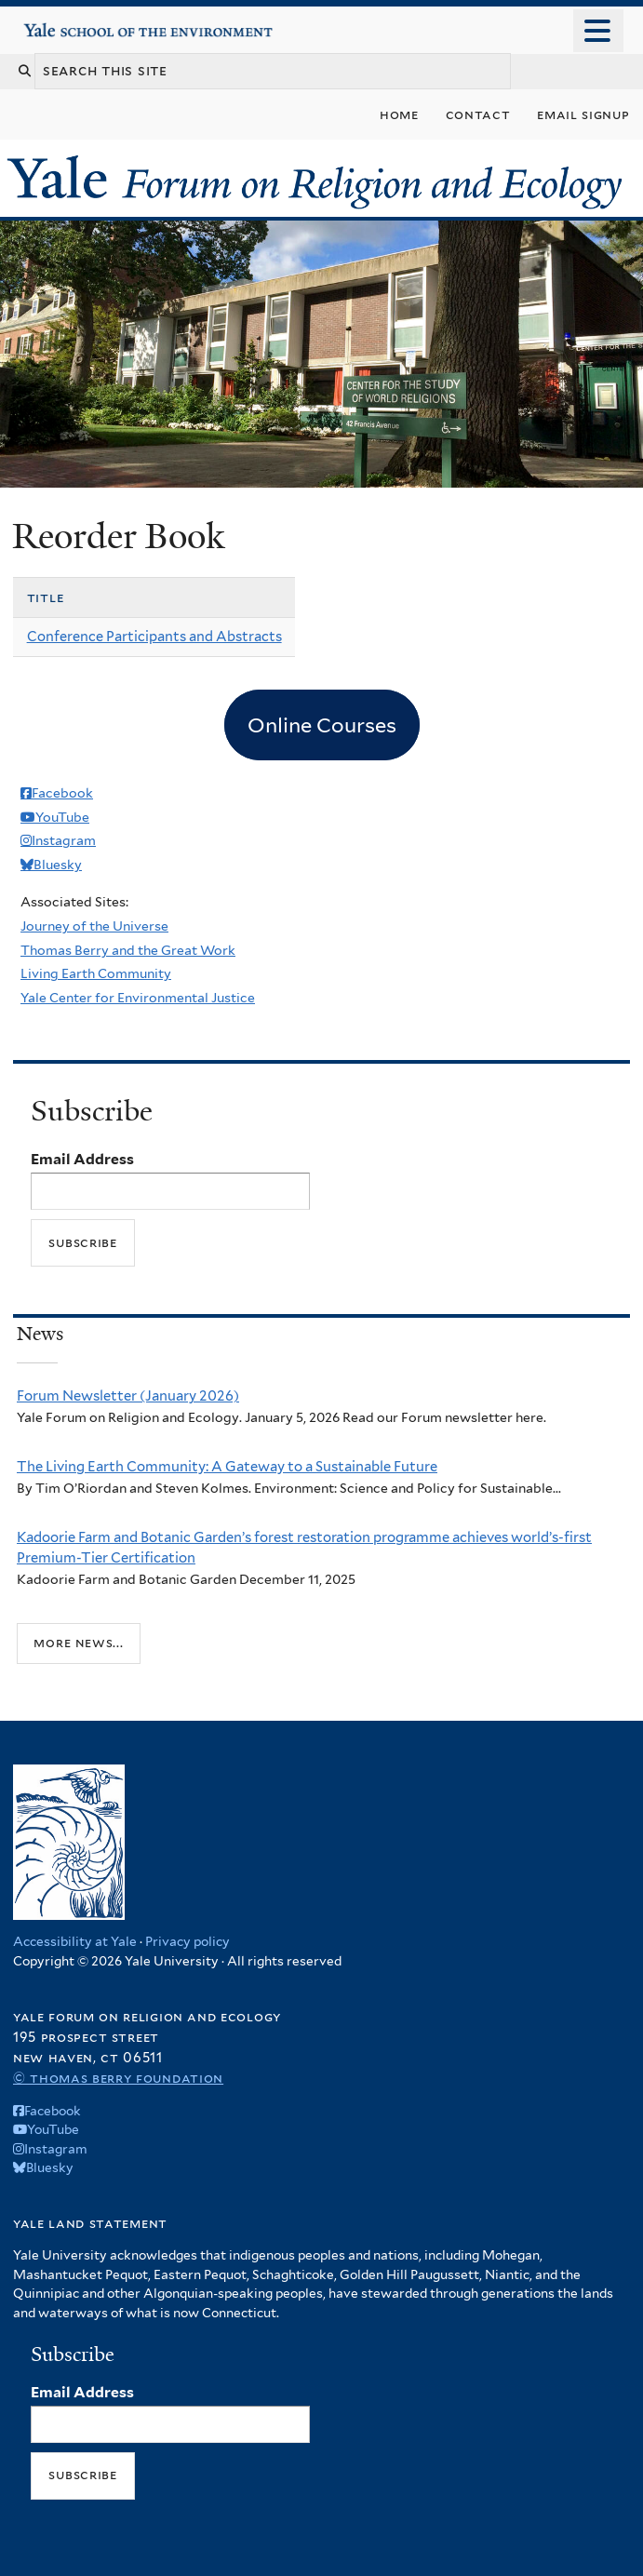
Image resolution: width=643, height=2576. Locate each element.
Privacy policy (187, 1941)
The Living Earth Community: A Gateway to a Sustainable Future (227, 1466)
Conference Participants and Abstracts (154, 636)
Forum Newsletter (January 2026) (128, 1396)
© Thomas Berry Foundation (118, 2078)
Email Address (82, 1159)
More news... (78, 1642)
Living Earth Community (95, 973)
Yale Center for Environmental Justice (137, 997)
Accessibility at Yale (75, 1941)
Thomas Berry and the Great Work (127, 950)
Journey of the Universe (94, 926)
